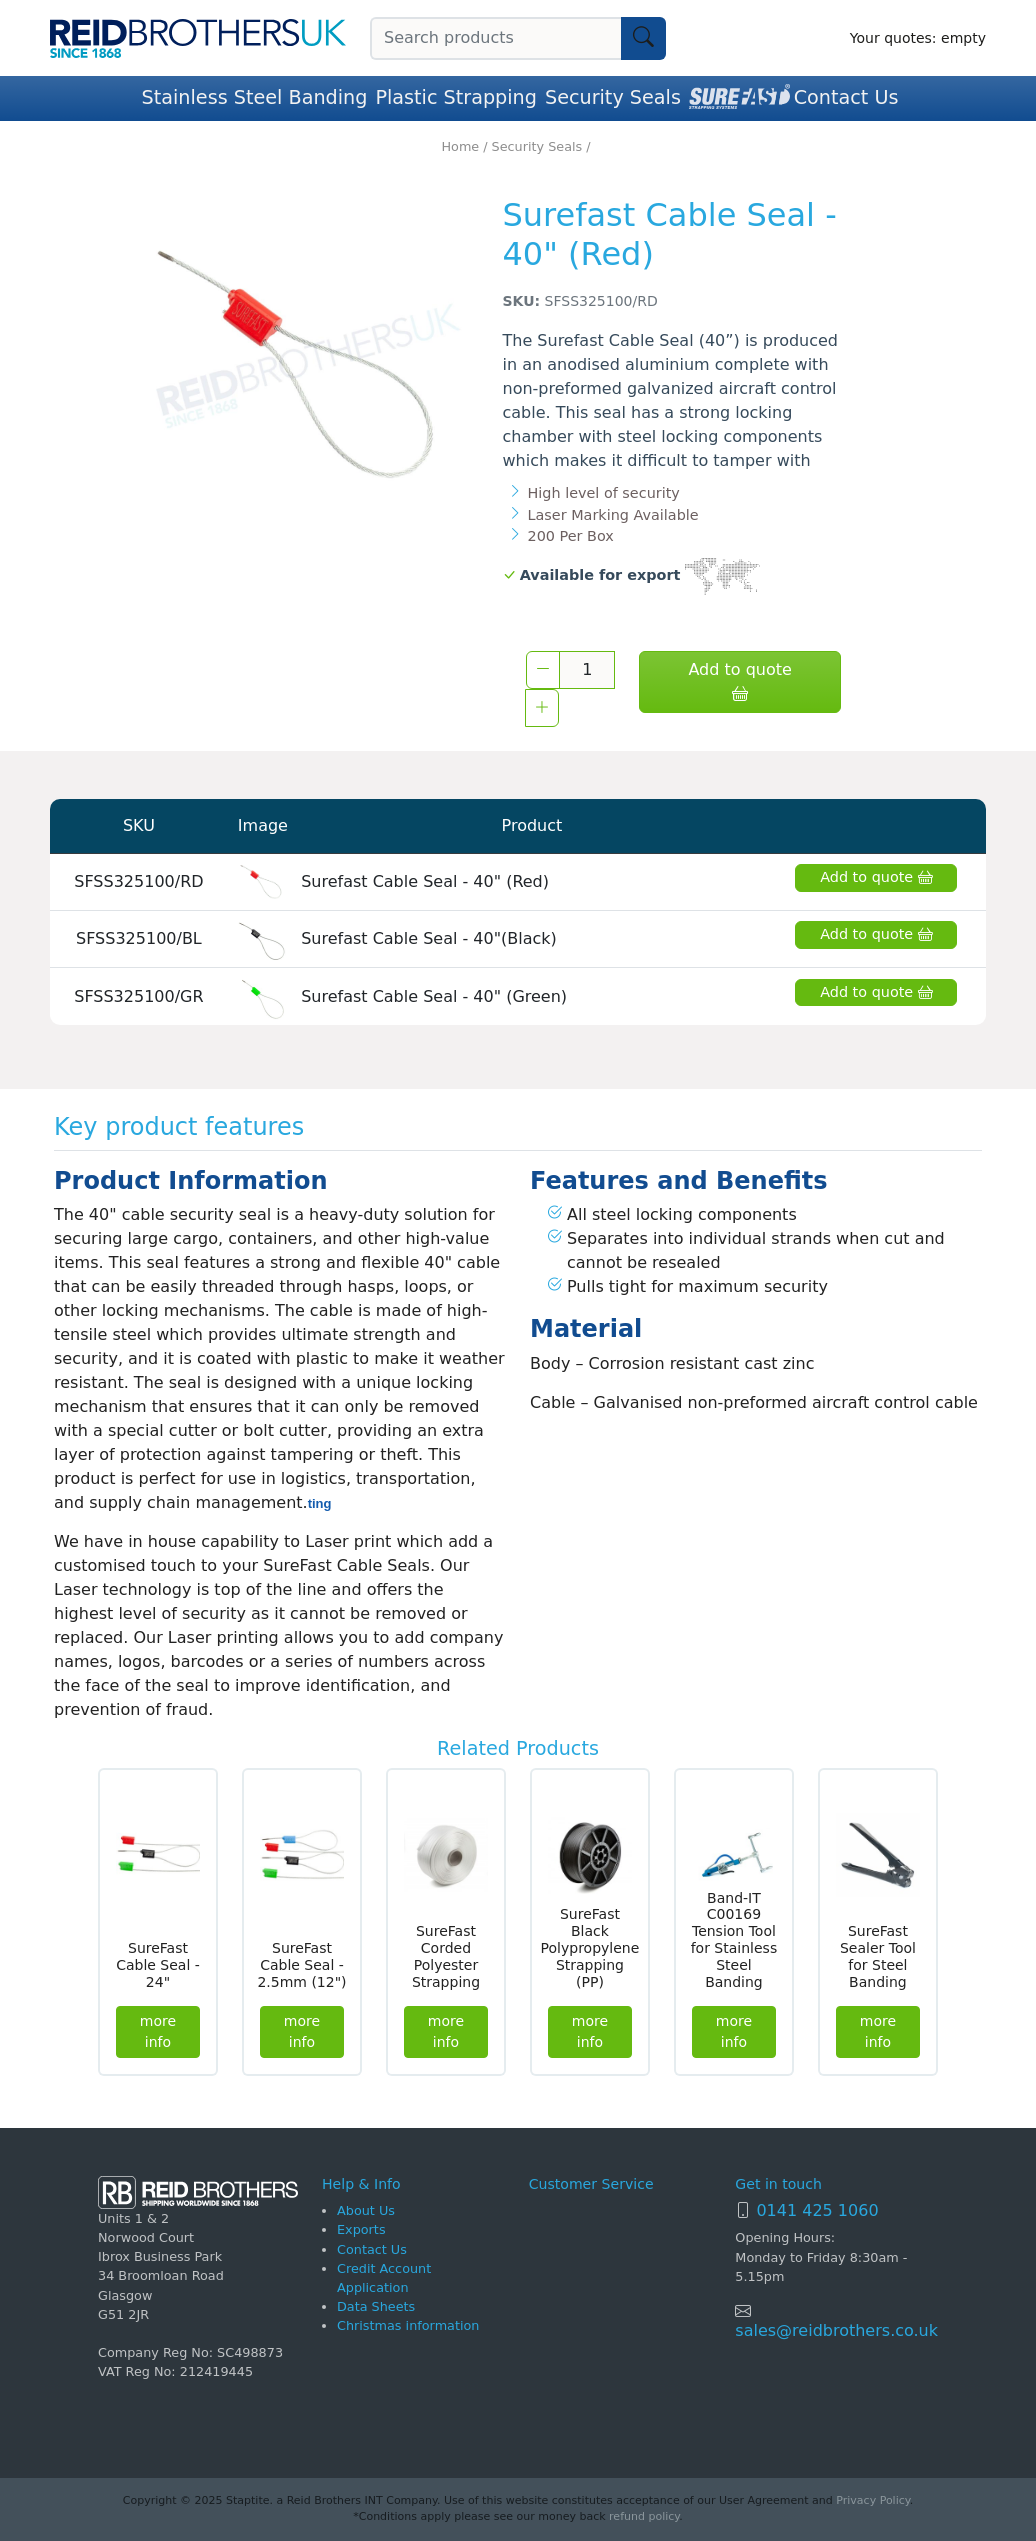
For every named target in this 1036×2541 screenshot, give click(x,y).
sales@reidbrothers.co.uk (836, 2330)
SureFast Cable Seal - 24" (158, 1965)
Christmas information (408, 2325)
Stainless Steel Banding (255, 97)
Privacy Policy (872, 2500)
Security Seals (613, 97)
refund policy (644, 2516)
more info (158, 2031)
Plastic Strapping (456, 97)
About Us (366, 2210)
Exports (361, 2229)
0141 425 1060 (817, 2210)
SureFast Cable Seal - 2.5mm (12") (301, 1965)
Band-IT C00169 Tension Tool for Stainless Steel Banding (734, 1940)
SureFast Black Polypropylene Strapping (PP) (590, 1947)
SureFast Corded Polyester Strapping (446, 1956)
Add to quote (739, 681)
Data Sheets (376, 2306)
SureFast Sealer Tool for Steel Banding (878, 1956)
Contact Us (846, 97)
